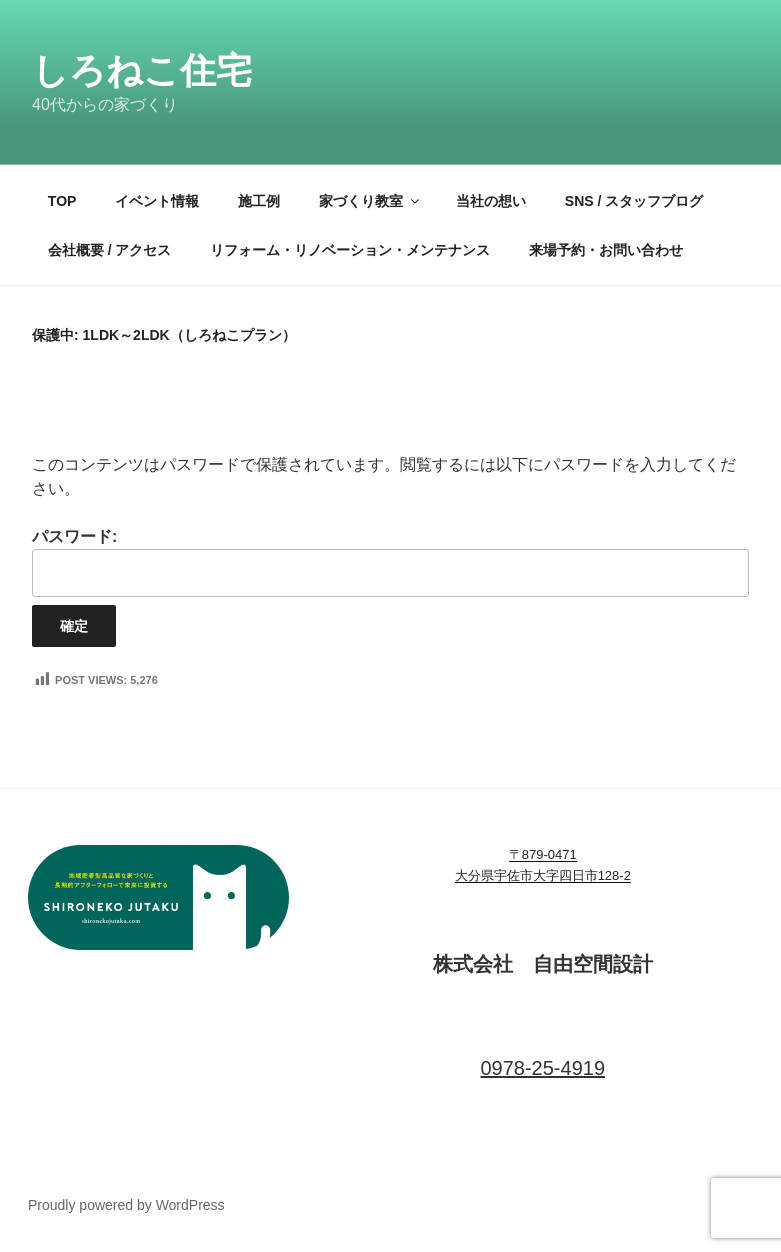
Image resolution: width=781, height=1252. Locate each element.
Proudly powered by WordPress (126, 1205)
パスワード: (390, 562)
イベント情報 (157, 201)
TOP (62, 201)
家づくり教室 (370, 201)
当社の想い (491, 201)
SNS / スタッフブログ (634, 201)
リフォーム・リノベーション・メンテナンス (350, 250)
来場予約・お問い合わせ (606, 250)
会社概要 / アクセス (110, 250)
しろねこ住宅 (142, 70)
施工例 (259, 201)
